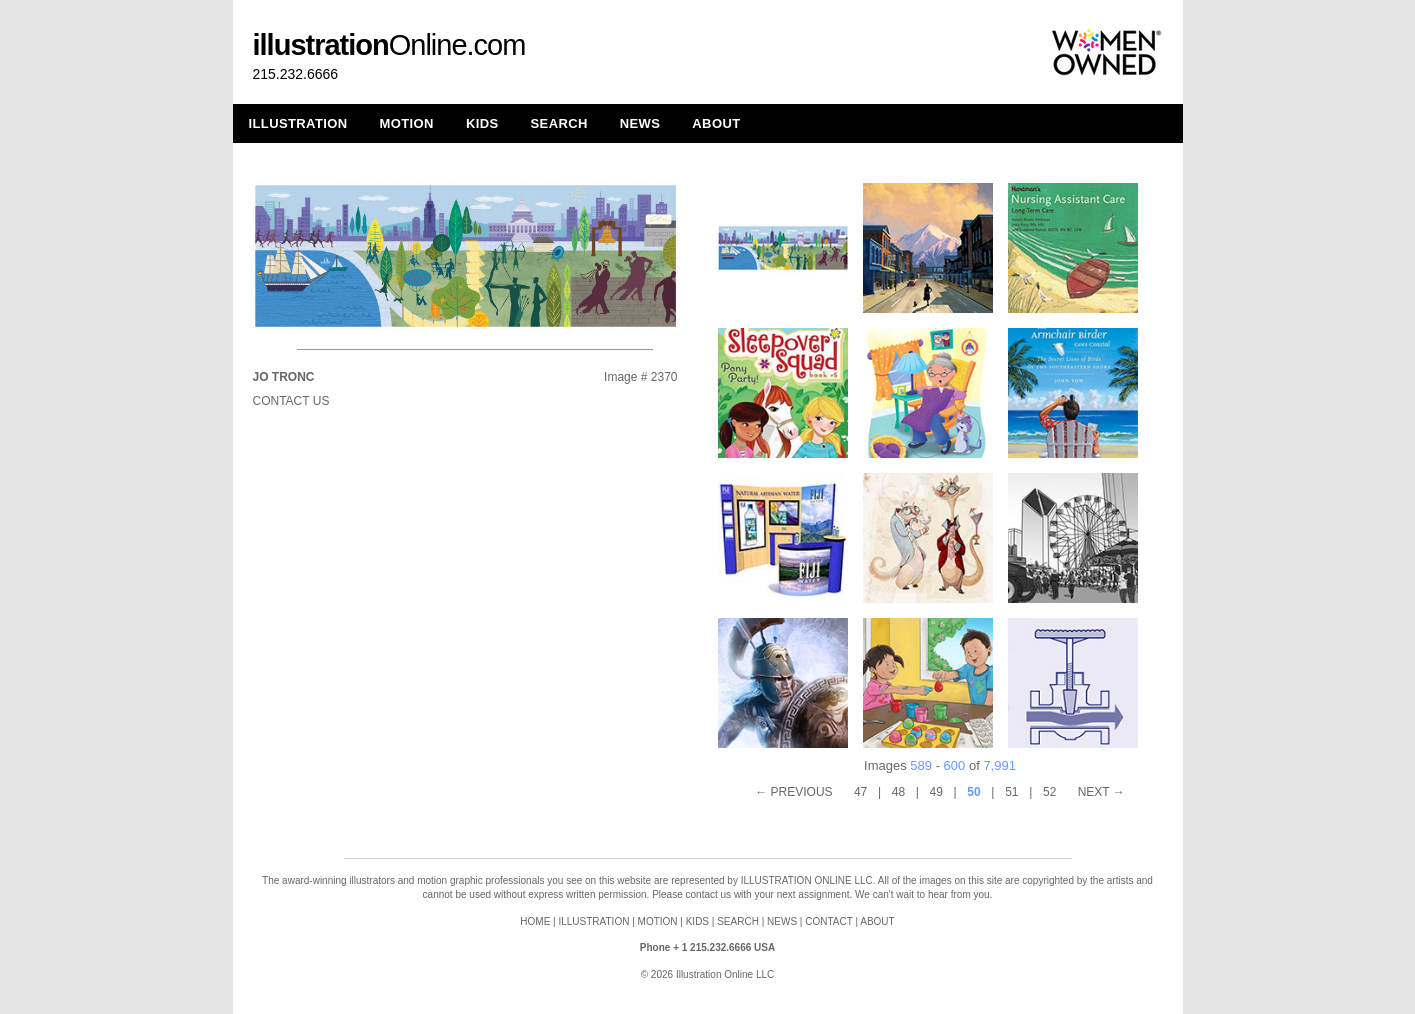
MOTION (407, 123)
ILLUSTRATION (298, 123)
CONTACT (828, 921)
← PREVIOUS (793, 792)
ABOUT (716, 123)
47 (860, 792)
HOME (535, 921)
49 (936, 792)
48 (898, 792)
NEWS (640, 123)
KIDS (482, 123)
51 (1011, 792)
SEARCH (559, 123)
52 (1049, 792)
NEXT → (1101, 792)
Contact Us (291, 401)
